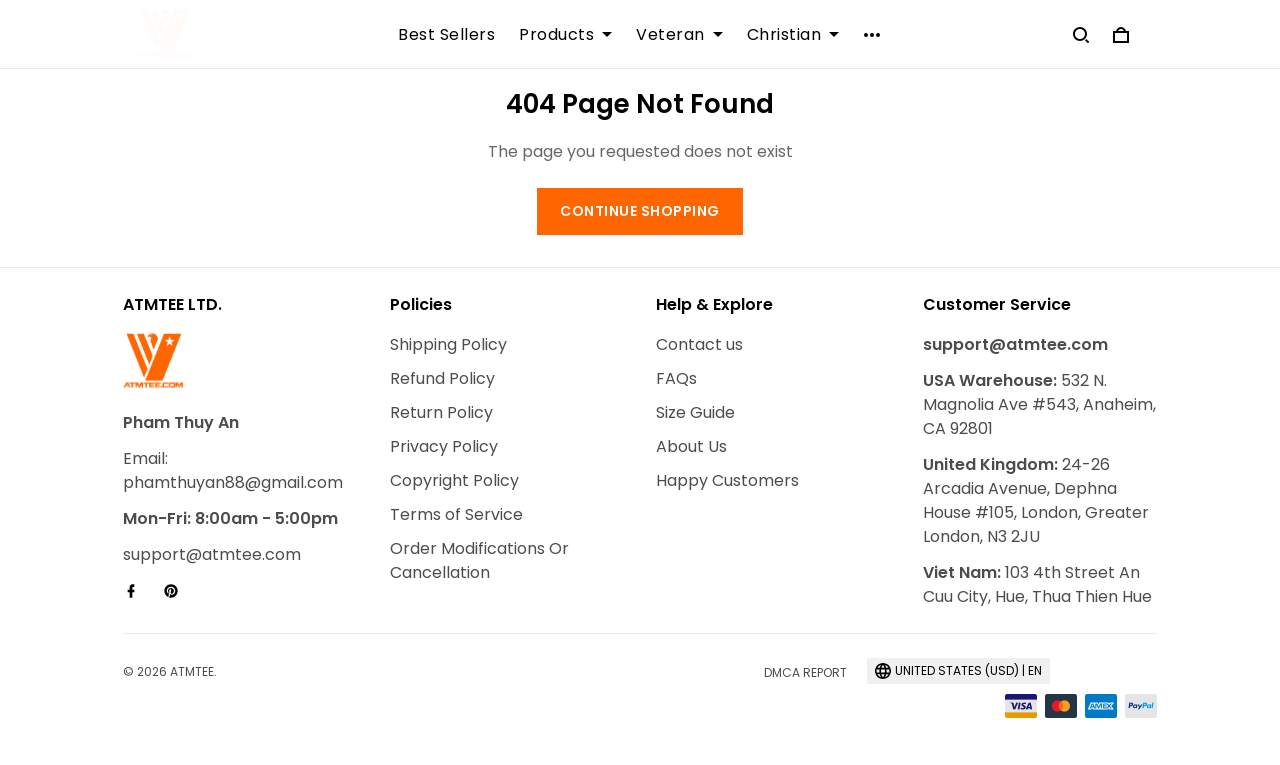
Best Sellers (446, 35)
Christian (793, 35)
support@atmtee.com (212, 554)
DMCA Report (805, 672)
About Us (691, 446)
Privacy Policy (444, 446)
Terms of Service (456, 514)
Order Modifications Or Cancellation (479, 560)
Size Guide (695, 412)
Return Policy (441, 412)
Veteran (679, 35)
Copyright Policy (454, 480)
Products (565, 35)
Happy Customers (727, 480)
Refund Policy (442, 378)
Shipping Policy (448, 344)
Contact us (699, 344)
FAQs (676, 378)
